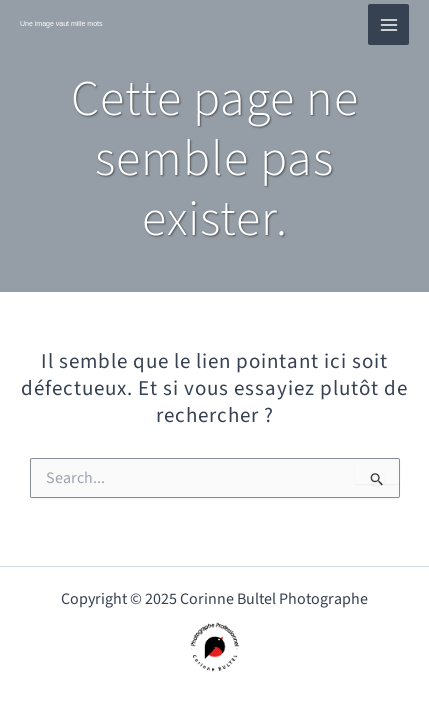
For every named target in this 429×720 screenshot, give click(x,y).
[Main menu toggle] (388, 24)
